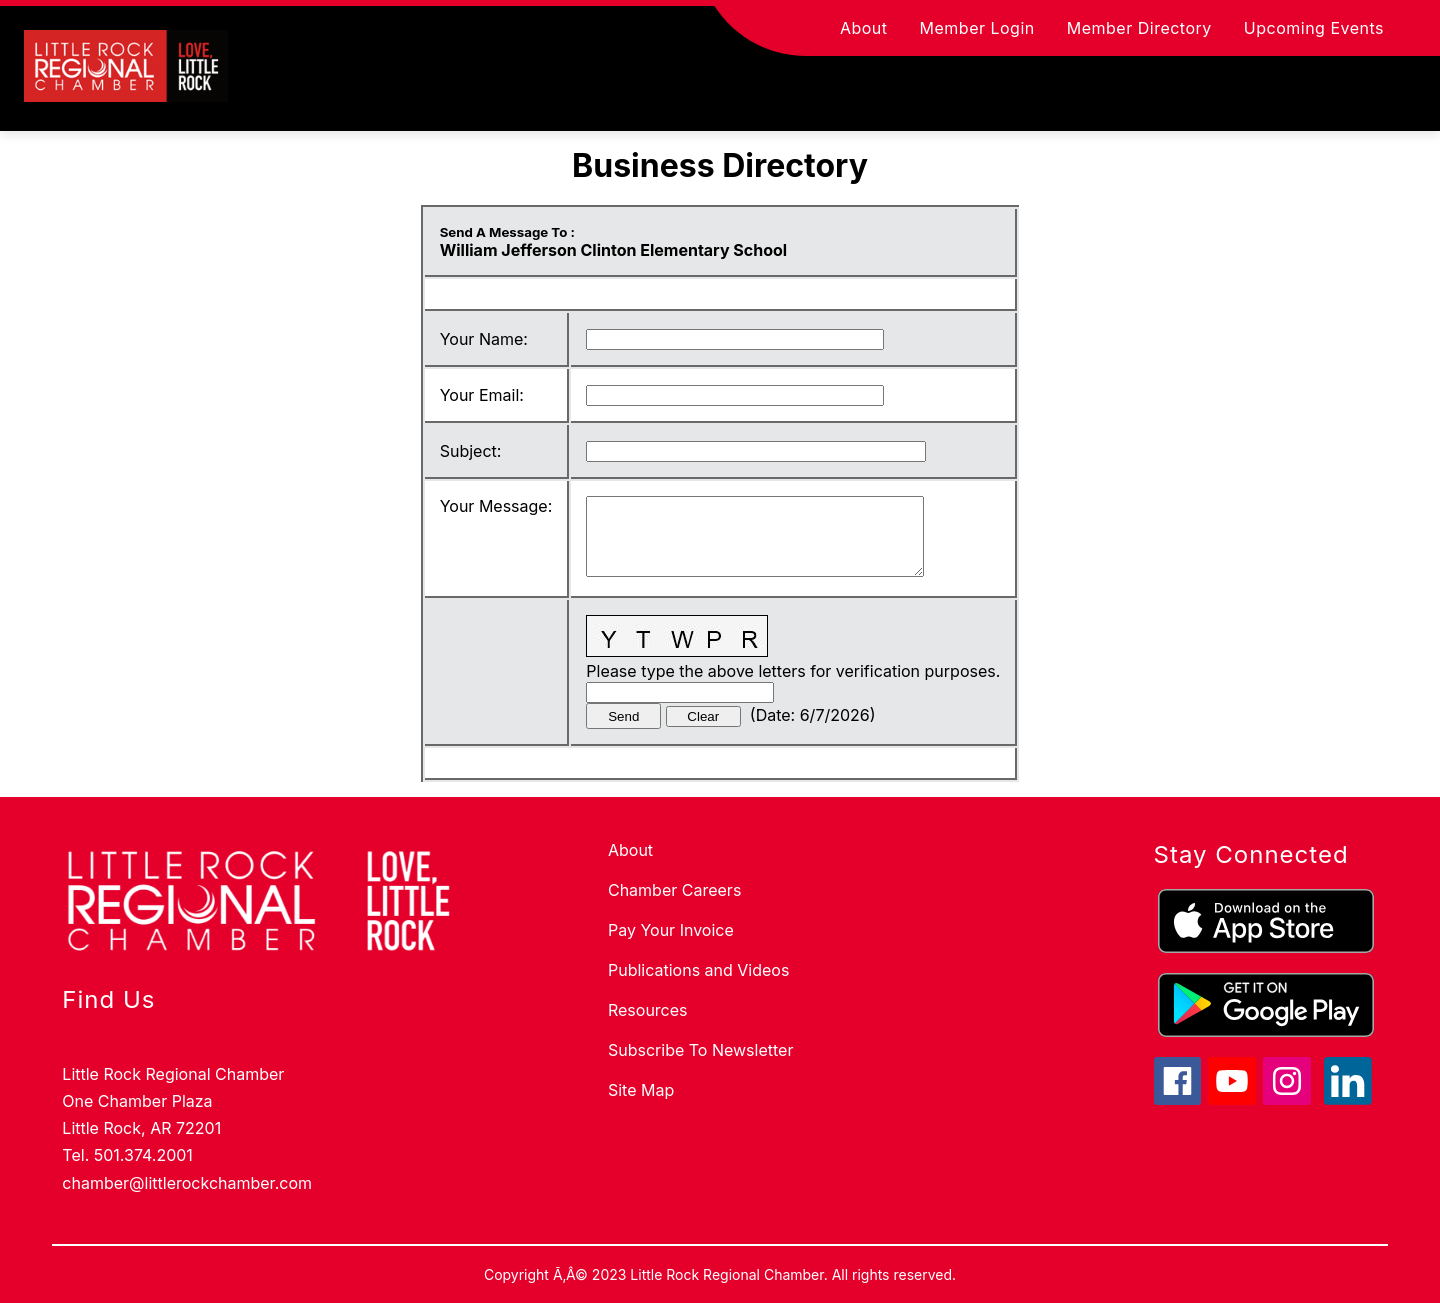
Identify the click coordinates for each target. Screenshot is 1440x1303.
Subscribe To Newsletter (700, 1050)
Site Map (641, 1090)
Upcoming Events (1314, 28)
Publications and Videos (698, 970)
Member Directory (1139, 28)
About (864, 28)
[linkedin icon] (1348, 1099)
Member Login (977, 28)
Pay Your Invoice (671, 930)
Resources (648, 1010)
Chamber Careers (674, 890)
